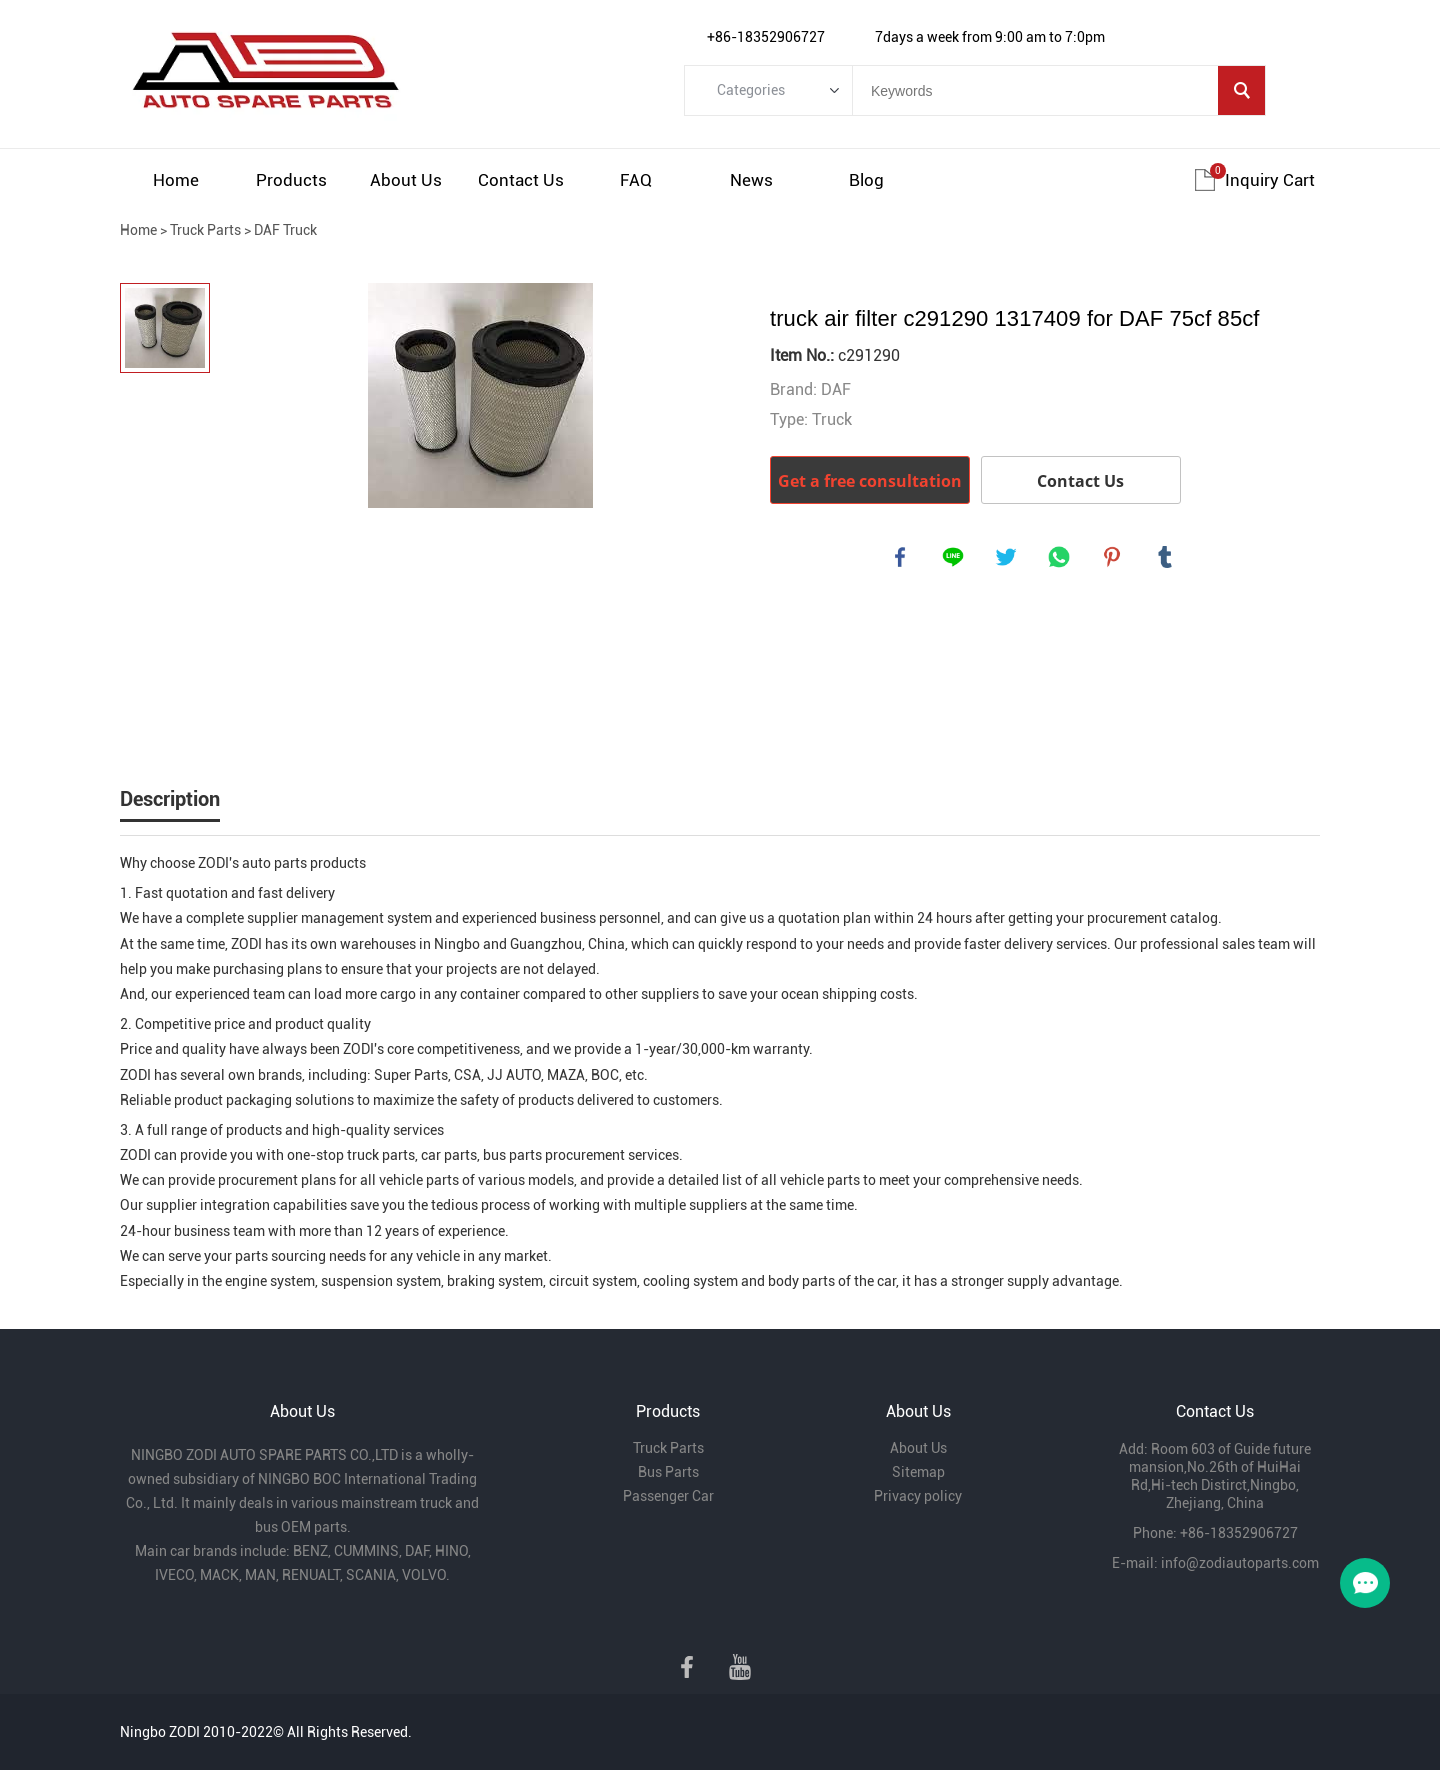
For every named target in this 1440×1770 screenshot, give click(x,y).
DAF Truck (285, 230)
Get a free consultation (870, 481)
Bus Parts (668, 1472)
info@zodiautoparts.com (1240, 1563)
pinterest (1114, 559)
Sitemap (918, 1472)
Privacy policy (918, 1496)
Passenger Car (668, 1496)
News (751, 180)
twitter (1008, 559)
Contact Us (521, 180)
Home (176, 180)
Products (291, 180)
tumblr (1167, 559)
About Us (406, 180)
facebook (902, 559)
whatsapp (1061, 559)
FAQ (636, 180)
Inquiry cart (1270, 180)
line (955, 559)
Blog (866, 180)
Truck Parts (205, 230)
